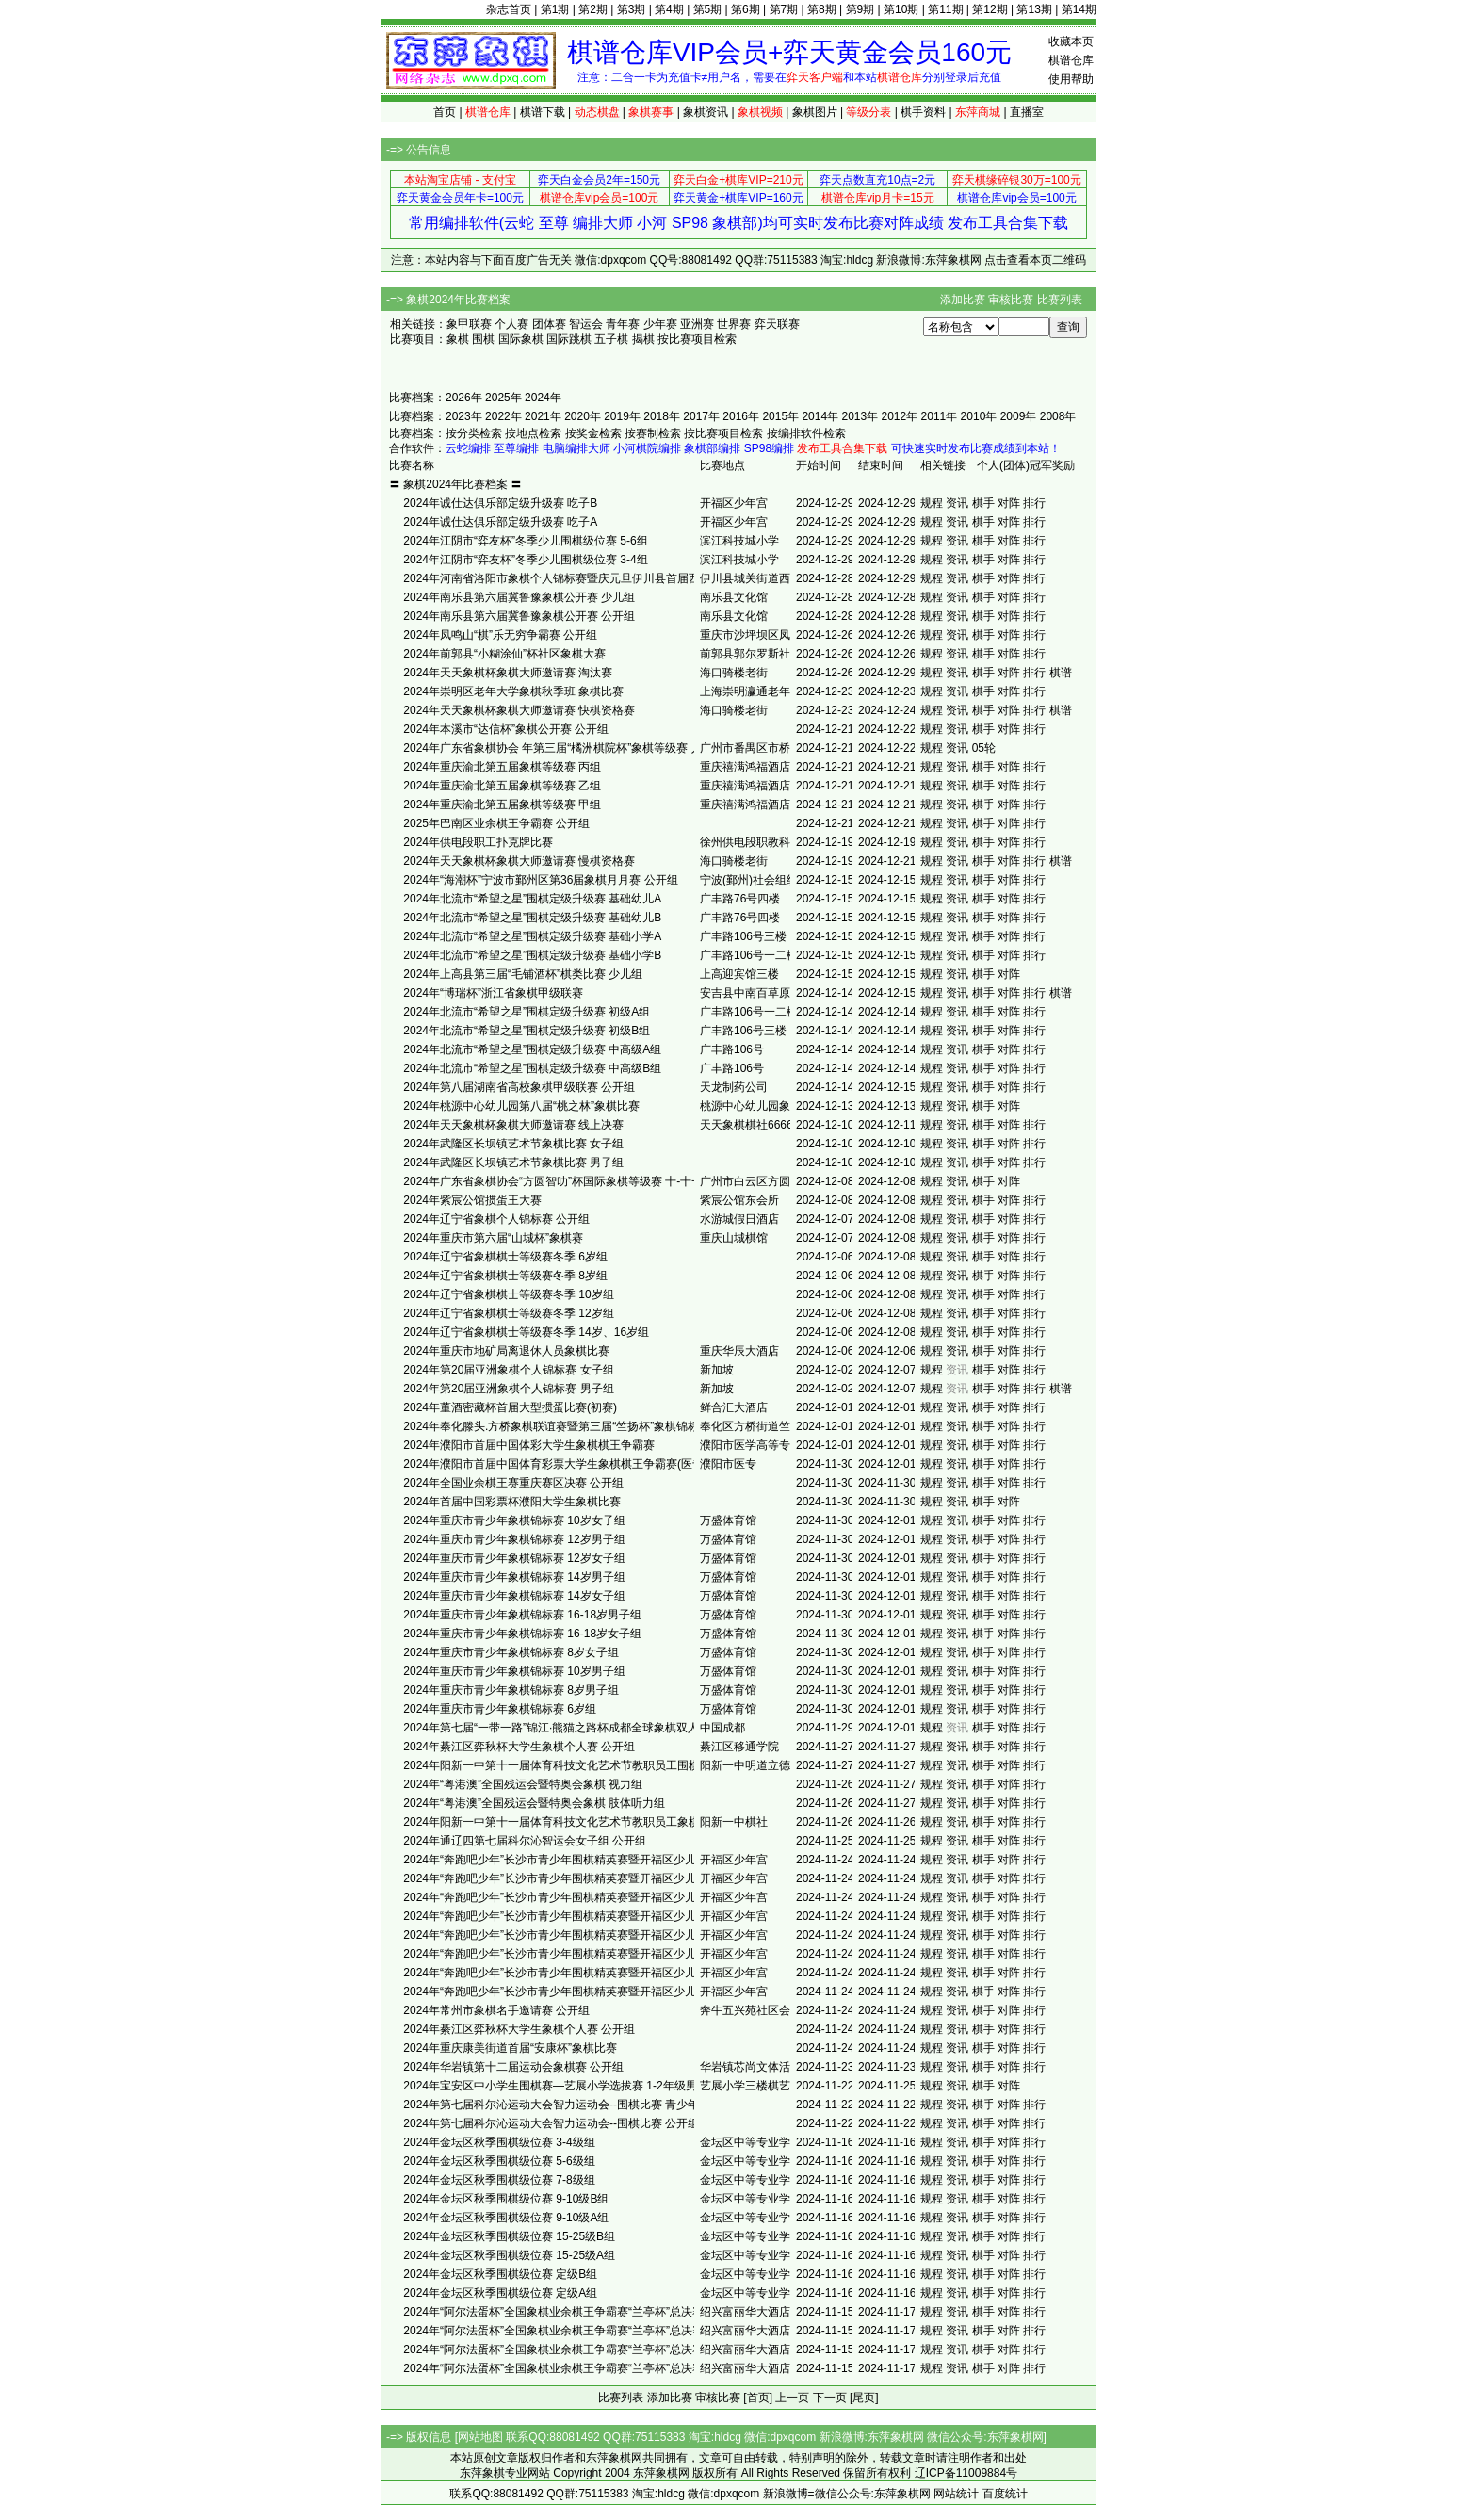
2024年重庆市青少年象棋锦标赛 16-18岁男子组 (522, 1614)
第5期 (707, 9)
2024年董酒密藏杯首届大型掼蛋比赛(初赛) (510, 1407)
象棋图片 (814, 112)
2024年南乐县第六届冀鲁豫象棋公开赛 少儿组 (519, 597)
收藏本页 (1071, 41)
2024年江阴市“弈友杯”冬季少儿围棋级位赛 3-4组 (525, 559)
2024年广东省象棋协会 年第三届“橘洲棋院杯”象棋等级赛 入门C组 (568, 748)
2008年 (1058, 416)
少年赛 (660, 324)
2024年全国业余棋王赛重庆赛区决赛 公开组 (513, 1482)
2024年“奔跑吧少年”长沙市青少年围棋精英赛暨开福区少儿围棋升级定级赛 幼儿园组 (613, 1972)
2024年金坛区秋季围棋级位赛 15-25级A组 (509, 2255)
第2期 (593, 9)
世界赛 (734, 324)
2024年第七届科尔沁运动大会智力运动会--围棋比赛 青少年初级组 (568, 2104)
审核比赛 (1010, 299)
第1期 (555, 9)
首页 (444, 112)
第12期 (989, 9)
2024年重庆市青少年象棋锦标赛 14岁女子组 (514, 1595)
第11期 (945, 9)
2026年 (464, 397)
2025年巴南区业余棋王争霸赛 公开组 (496, 823)
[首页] (757, 2397)
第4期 (669, 9)
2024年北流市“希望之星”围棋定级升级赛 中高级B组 (532, 1068)
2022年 (503, 416)
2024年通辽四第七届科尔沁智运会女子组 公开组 (524, 1840)
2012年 (900, 416)
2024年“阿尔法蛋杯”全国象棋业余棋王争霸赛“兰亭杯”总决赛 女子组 (571, 2368)
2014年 (820, 416)
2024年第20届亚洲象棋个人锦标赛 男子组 (508, 1388)
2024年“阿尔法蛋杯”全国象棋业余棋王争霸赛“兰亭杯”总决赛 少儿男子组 (583, 2330)
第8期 (821, 9)
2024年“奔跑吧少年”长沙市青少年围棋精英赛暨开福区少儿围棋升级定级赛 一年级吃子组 (624, 1953)
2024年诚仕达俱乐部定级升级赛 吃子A (500, 521)
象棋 (457, 339)
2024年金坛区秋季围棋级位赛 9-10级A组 (506, 2217)
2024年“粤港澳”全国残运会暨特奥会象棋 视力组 (522, 1784)
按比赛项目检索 (697, 339)
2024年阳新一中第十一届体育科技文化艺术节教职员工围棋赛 (557, 1765)
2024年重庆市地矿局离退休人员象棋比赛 (506, 1351)
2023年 (464, 416)
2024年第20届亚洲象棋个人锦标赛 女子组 (508, 1369)
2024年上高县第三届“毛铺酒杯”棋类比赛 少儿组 (522, 974)
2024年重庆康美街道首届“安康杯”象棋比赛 (510, 2048)
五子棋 (611, 339)
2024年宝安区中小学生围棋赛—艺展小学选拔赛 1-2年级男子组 (561, 2085)
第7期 (784, 9)
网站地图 (480, 2437)
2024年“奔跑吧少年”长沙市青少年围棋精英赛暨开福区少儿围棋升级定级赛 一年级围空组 (624, 1935)
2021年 (543, 416)
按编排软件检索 (806, 433)
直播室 (1027, 112)
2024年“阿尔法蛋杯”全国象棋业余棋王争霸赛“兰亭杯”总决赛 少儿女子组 (583, 2349)
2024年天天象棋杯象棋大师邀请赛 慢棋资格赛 (519, 861)
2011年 (939, 416)
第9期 (860, 9)
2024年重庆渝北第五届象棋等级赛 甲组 (502, 804)
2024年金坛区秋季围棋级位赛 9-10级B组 (506, 2198)
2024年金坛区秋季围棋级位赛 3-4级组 (498, 2142)
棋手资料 (923, 112)
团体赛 (549, 324)
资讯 (957, 503)
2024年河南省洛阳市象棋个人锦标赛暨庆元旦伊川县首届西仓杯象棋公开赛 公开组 (609, 578)
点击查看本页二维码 (1035, 260)
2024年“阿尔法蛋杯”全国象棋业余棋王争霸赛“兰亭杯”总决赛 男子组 (571, 2311)
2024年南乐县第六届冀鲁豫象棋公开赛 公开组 (519, 616)
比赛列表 (1059, 299)
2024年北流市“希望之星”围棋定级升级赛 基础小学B (532, 955)
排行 (1034, 503)
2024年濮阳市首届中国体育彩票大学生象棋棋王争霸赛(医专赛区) (566, 1464)
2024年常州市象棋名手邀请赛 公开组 (496, 2010)
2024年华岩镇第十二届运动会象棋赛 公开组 (513, 2066)
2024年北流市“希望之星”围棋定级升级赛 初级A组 (526, 1011)
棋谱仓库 (1071, 60)
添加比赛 (962, 299)
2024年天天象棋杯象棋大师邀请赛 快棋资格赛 (519, 710)
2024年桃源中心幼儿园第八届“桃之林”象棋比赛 (521, 1106)
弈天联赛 (777, 324)
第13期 (1033, 9)
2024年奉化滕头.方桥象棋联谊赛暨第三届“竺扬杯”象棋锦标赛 (556, 1426)
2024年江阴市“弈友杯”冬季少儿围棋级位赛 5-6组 (525, 540)
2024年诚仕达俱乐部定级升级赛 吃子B (500, 503)
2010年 (979, 416)
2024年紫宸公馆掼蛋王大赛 (472, 1200)
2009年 (1018, 416)
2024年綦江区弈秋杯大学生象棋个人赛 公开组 (519, 1746)
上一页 (792, 2397)
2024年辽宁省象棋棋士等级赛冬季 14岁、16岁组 (526, 1332)
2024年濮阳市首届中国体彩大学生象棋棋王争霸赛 (529, 1445)
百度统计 (1005, 2493)
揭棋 (643, 339)
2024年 (543, 397)
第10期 (901, 9)
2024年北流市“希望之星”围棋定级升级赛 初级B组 (526, 1030)
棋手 (983, 503)
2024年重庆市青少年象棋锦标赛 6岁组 (499, 1708)
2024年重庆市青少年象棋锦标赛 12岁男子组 (514, 1539)
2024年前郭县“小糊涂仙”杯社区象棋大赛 (504, 653)
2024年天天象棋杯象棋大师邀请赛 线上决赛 (513, 1124)
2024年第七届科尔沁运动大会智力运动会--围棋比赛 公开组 (551, 2123)
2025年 (503, 397)
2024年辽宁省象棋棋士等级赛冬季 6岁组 (505, 1256)
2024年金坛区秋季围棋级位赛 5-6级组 (498, 2161)
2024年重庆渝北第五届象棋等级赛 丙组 (502, 766)
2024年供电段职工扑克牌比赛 (478, 842)
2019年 (622, 416)
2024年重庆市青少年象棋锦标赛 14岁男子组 (514, 1577)
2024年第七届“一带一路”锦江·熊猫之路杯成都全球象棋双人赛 (556, 1727)
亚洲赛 (697, 324)
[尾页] (864, 2397)
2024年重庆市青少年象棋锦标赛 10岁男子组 (514, 1671)
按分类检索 (474, 433)
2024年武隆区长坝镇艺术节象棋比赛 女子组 (513, 1143)
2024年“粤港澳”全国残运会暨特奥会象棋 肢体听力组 (534, 1803)
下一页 (830, 2397)
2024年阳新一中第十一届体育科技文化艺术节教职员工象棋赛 (557, 1822)
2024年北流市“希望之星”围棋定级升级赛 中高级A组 (532, 1049)
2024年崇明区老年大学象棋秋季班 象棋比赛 (513, 691)
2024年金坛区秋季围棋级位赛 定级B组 (500, 2274)
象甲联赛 (469, 324)
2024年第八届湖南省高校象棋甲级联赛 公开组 (519, 1087)
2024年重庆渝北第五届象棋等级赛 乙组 (502, 785)
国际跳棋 (569, 339)
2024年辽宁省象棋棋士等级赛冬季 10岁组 (508, 1294)
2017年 (701, 416)
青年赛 (623, 324)
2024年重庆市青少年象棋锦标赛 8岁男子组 (511, 1690)
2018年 (661, 416)
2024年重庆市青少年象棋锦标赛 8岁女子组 (511, 1652)
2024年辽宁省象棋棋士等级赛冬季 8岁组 (505, 1275)
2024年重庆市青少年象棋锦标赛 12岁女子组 (514, 1558)
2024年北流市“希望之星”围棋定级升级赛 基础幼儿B (532, 917)
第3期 (631, 9)
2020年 (582, 416)
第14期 (1079, 9)
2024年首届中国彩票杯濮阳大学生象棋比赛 (512, 1501)
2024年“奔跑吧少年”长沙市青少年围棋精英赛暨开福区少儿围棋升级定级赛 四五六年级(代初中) (639, 1859)
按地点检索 (533, 433)
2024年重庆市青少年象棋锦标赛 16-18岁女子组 (522, 1633)
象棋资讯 (705, 112)
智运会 (586, 324)
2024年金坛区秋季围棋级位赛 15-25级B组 (509, 2236)
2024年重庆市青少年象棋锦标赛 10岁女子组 (514, 1520)
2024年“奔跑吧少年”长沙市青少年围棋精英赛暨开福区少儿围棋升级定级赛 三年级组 (613, 1878)
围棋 (483, 339)
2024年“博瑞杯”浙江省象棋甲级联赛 (493, 993)
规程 (931, 503)
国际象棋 (521, 339)
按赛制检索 (653, 433)
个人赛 (511, 324)
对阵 (1009, 503)
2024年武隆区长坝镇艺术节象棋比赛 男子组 (513, 1162)
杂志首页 (508, 9)
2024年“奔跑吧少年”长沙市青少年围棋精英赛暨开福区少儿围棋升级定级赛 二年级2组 (616, 1991)
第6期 (745, 9)
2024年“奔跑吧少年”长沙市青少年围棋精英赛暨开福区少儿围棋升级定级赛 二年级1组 (616, 1897)
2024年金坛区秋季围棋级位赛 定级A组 (500, 2293)
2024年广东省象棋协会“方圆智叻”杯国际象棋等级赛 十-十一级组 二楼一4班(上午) (606, 1181)
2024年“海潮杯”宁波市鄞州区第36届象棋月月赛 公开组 (540, 879)
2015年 (780, 416)
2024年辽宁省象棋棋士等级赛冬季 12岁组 (508, 1313)
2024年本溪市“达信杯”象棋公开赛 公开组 (506, 729)
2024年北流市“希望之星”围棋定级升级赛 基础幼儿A (532, 898)
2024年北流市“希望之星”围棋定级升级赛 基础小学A (532, 936)
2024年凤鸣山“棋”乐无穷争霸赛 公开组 (500, 635)
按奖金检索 (593, 433)
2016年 (740, 416)
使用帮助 (1071, 79)
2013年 (859, 416)
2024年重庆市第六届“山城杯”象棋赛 (493, 1237)
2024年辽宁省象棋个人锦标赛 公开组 (496, 1219)
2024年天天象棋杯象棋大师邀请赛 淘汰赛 (507, 672)
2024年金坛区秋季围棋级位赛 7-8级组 (498, 2180)
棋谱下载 (542, 112)
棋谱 (1060, 672)
